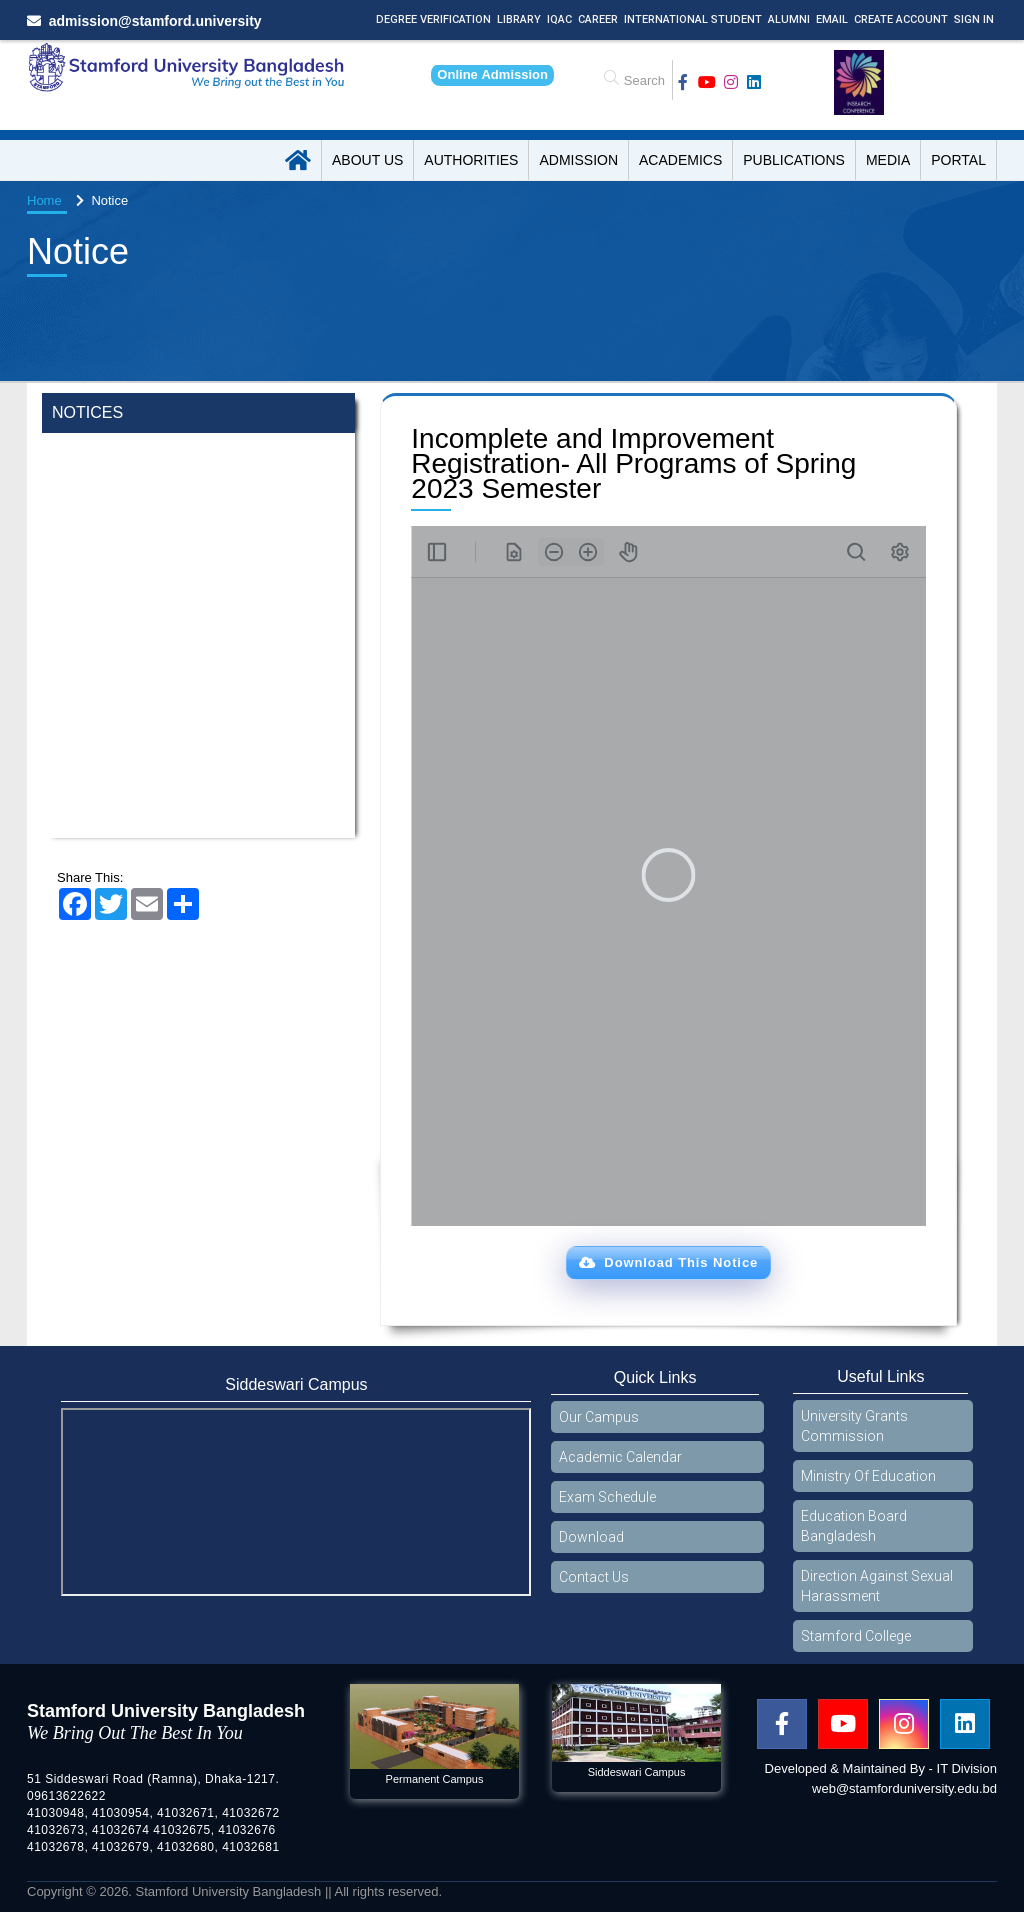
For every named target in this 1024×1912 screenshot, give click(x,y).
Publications (794, 160)
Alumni (789, 19)
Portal (958, 160)
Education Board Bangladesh (854, 1526)
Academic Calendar (620, 1457)
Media (888, 160)
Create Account (901, 19)
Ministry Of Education (868, 1476)
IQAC (559, 19)
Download (591, 1537)
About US (367, 160)
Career (598, 19)
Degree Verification (433, 19)
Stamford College (856, 1636)
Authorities (471, 160)
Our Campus (599, 1417)
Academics (680, 160)
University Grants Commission (854, 1426)
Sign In (974, 19)
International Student (693, 19)
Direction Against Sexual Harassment (877, 1586)
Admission (578, 160)
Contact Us (594, 1577)
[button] (668, 1263)
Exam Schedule (607, 1497)
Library (519, 19)
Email (832, 19)
